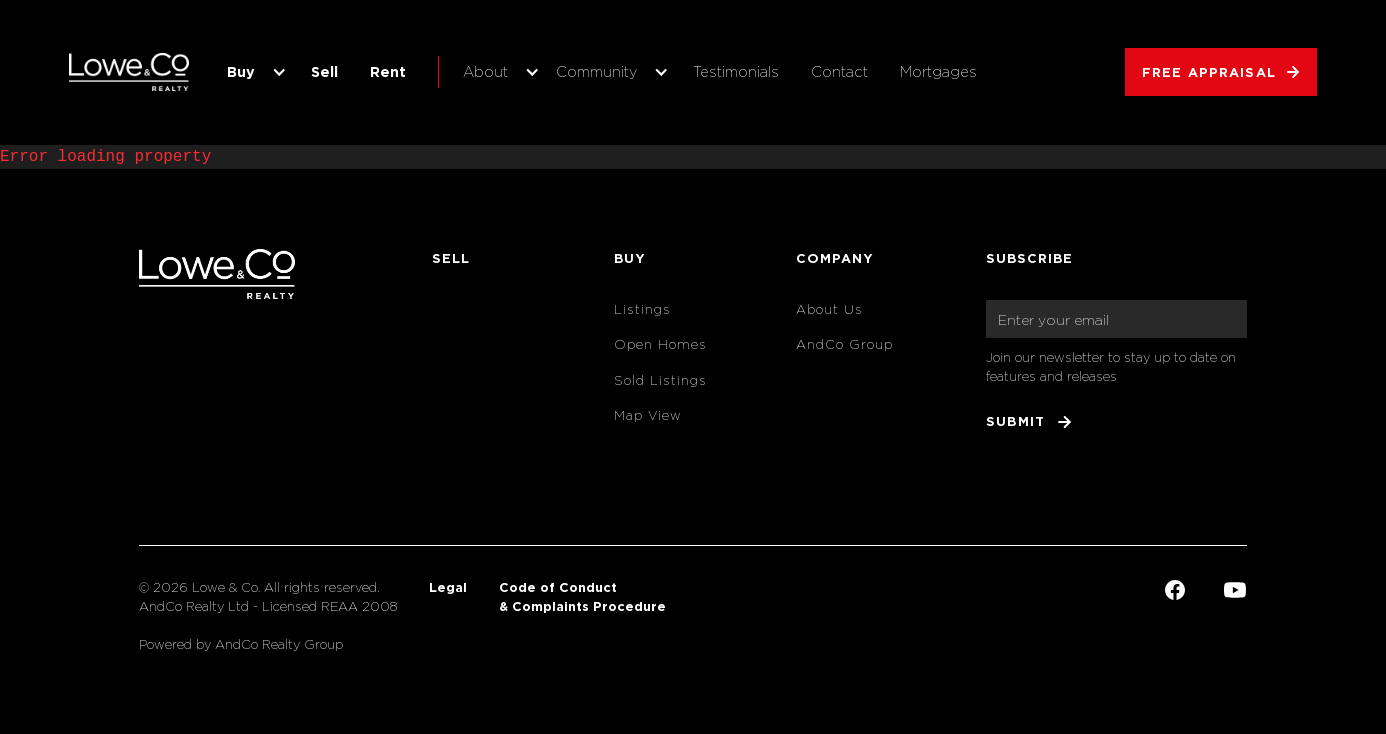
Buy (241, 71)
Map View (648, 415)
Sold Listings (660, 380)
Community (596, 71)
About (485, 71)
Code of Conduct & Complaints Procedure (582, 596)
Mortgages (938, 71)
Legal (448, 587)
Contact (839, 71)
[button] (253, 72)
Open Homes (660, 344)
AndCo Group (844, 344)
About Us (829, 309)
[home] (129, 72)
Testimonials (736, 71)
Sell (324, 71)
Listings (642, 309)
